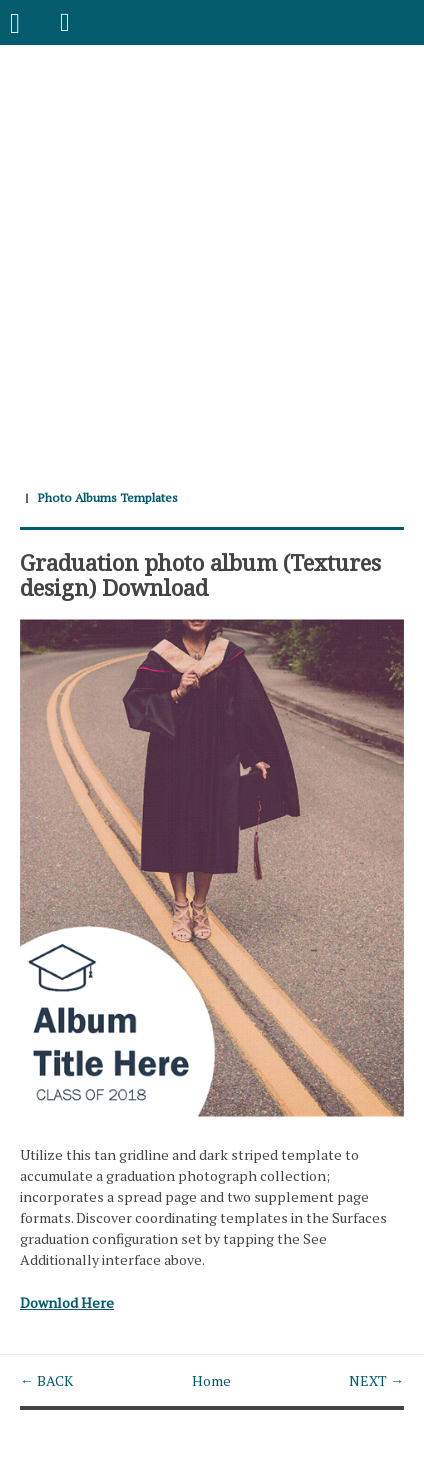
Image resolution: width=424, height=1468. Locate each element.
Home (211, 1380)
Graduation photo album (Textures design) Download (200, 574)
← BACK (46, 1380)
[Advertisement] (212, 257)
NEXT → (376, 1380)
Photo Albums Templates (107, 497)
